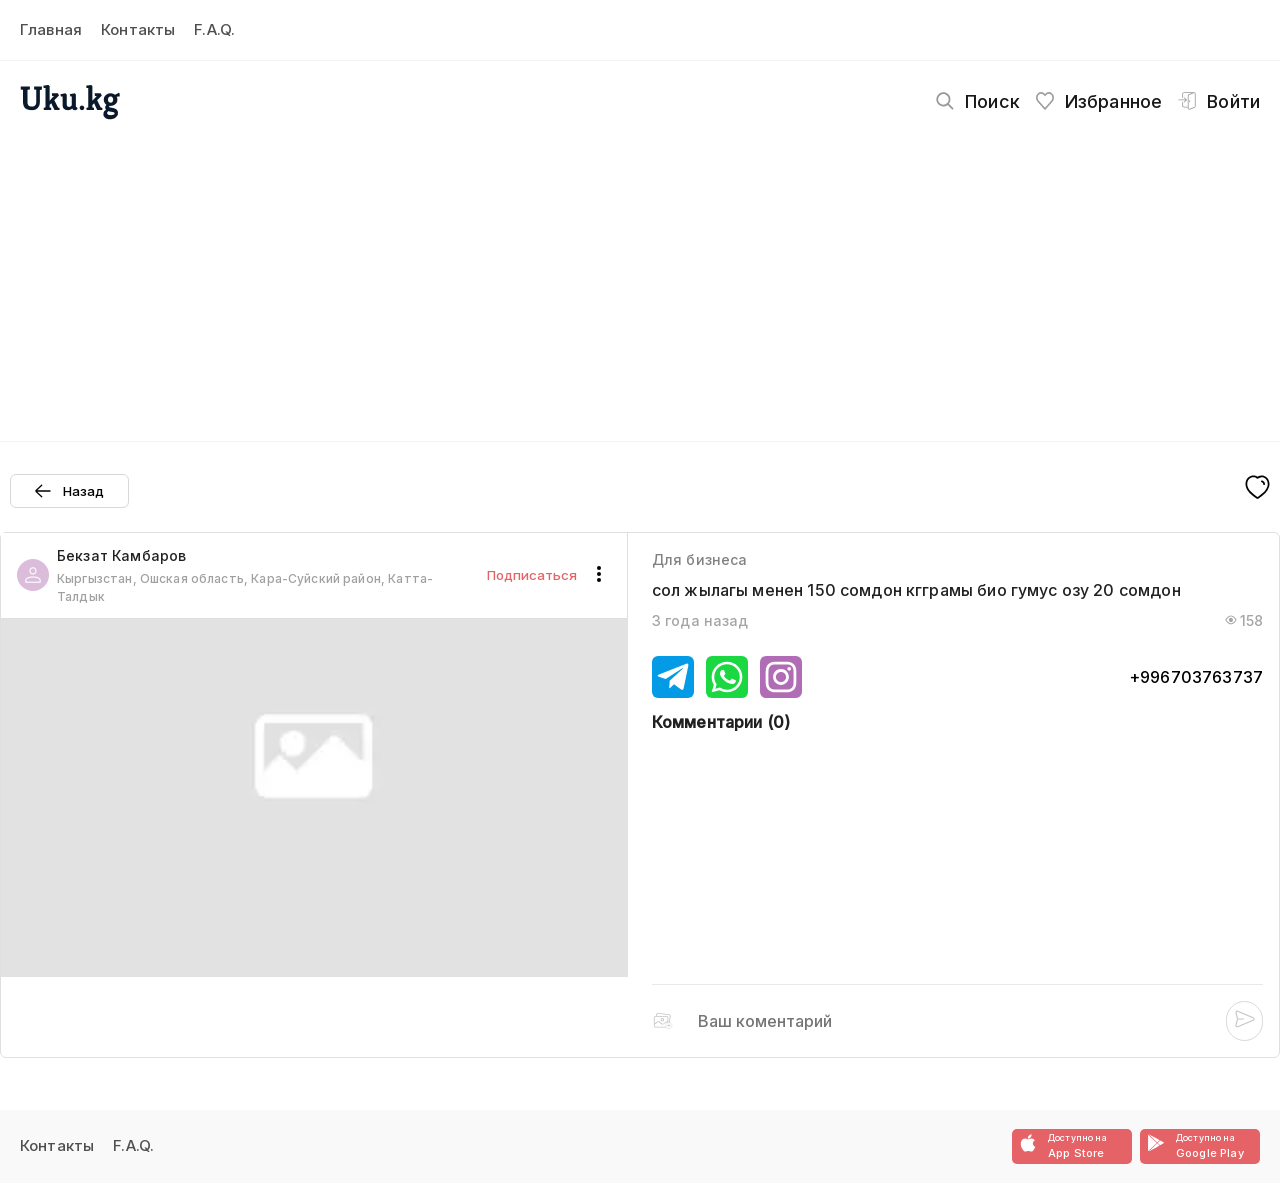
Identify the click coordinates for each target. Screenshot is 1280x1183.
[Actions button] (599, 575)
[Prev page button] (69, 491)
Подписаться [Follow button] (532, 575)
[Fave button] (1257, 489)
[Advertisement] (640, 276)
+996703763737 (1196, 677)
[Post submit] (1244, 1021)
